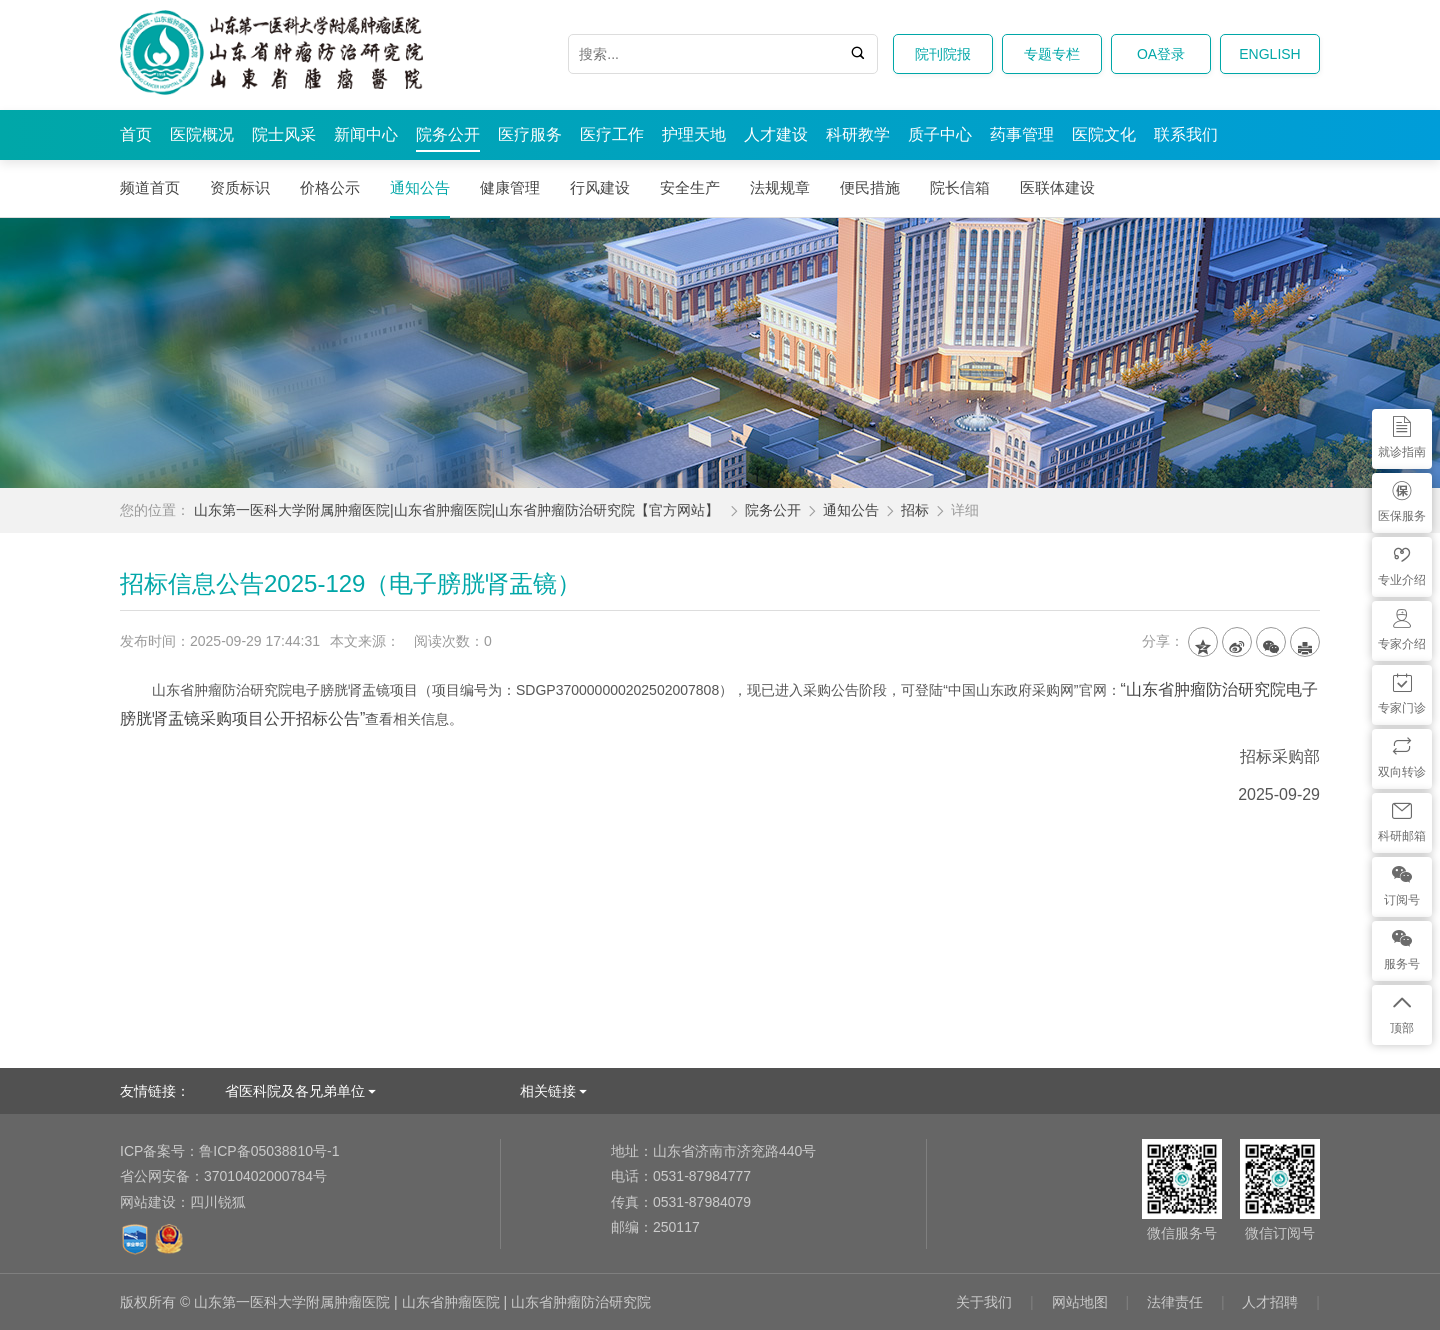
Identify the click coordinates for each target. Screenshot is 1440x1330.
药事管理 (1022, 134)
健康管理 (510, 187)
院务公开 (448, 134)
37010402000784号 (223, 1176)
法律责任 (1175, 1302)
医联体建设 (1057, 187)
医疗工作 (612, 134)
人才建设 (776, 134)
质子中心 (940, 134)
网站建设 (148, 1202)
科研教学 (858, 134)
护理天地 (694, 134)
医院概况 (202, 134)
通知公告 (420, 187)
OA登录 (1161, 54)
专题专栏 (1052, 54)
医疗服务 (530, 134)
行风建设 (600, 187)
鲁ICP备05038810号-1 (229, 1151)
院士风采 (284, 134)
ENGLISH (1269, 54)
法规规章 (780, 187)
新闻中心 (366, 134)
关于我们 (984, 1302)
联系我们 (1186, 134)
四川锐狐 (218, 1202)
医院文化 (1104, 134)
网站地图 (1080, 1302)
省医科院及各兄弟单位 (295, 1091)
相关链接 (548, 1091)
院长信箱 (960, 187)
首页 (136, 134)
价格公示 (330, 187)
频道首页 (150, 187)
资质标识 (240, 187)
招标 (915, 510)
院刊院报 (943, 54)
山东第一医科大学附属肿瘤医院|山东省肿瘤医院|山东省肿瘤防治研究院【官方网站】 (456, 510)
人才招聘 (1270, 1302)
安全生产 (690, 187)
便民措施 (870, 187)
